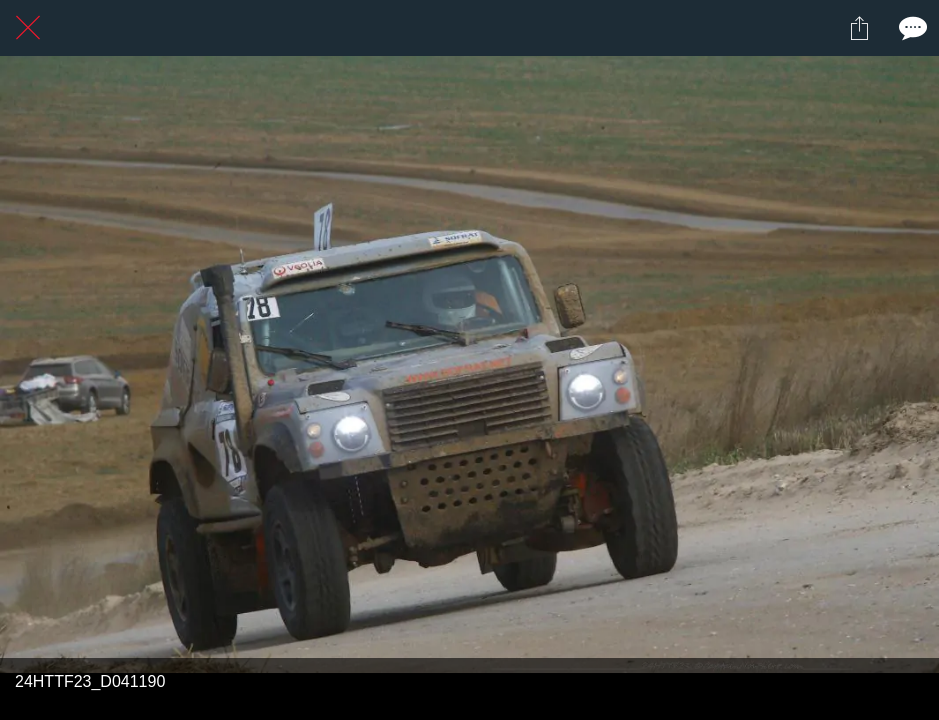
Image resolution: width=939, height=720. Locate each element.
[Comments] (911, 28)
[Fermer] (28, 28)
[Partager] (859, 28)
